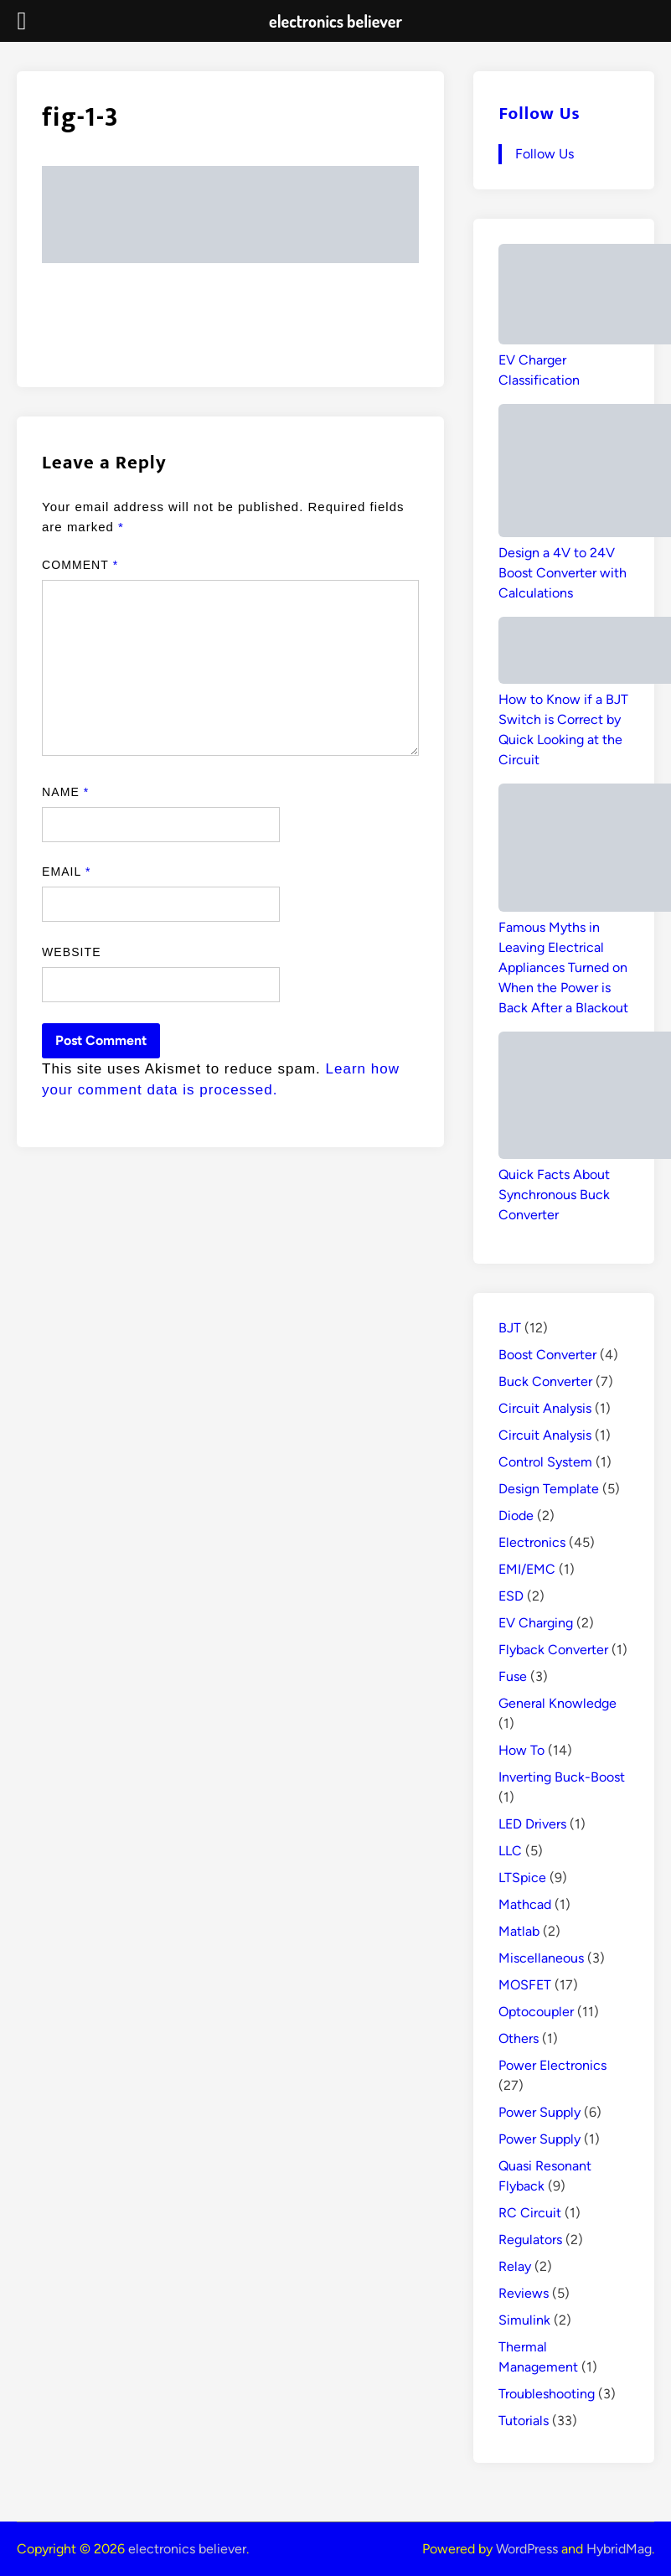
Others (518, 2038)
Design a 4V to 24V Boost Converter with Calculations (562, 573)
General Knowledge (557, 1703)
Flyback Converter (553, 1650)
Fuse (512, 1676)
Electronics (531, 1542)
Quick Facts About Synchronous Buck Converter (554, 1194)
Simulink (524, 2320)
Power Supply (539, 2112)
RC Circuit (529, 2213)
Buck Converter (545, 1381)
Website (71, 952)
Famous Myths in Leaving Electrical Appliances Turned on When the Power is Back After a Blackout (563, 967)
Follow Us (539, 113)
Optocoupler (536, 2012)
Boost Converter (547, 1355)
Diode (516, 1515)
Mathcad (524, 1904)
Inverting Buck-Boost (561, 1777)
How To (521, 1750)
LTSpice (522, 1877)
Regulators (530, 2240)
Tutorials (523, 2421)
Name (65, 792)
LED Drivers (532, 1824)
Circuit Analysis (544, 1408)
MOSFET (524, 1985)
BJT (509, 1328)
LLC (510, 1851)
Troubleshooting (546, 2394)
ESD (511, 1596)
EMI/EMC (526, 1569)
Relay (514, 2266)
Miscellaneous (541, 1958)
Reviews (523, 2293)
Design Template (548, 1489)
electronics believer (187, 2549)
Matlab (518, 1931)
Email (66, 871)
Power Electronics (552, 2065)
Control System (545, 1462)
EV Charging (535, 1623)
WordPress (527, 2549)
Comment (80, 565)
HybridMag (619, 2549)
